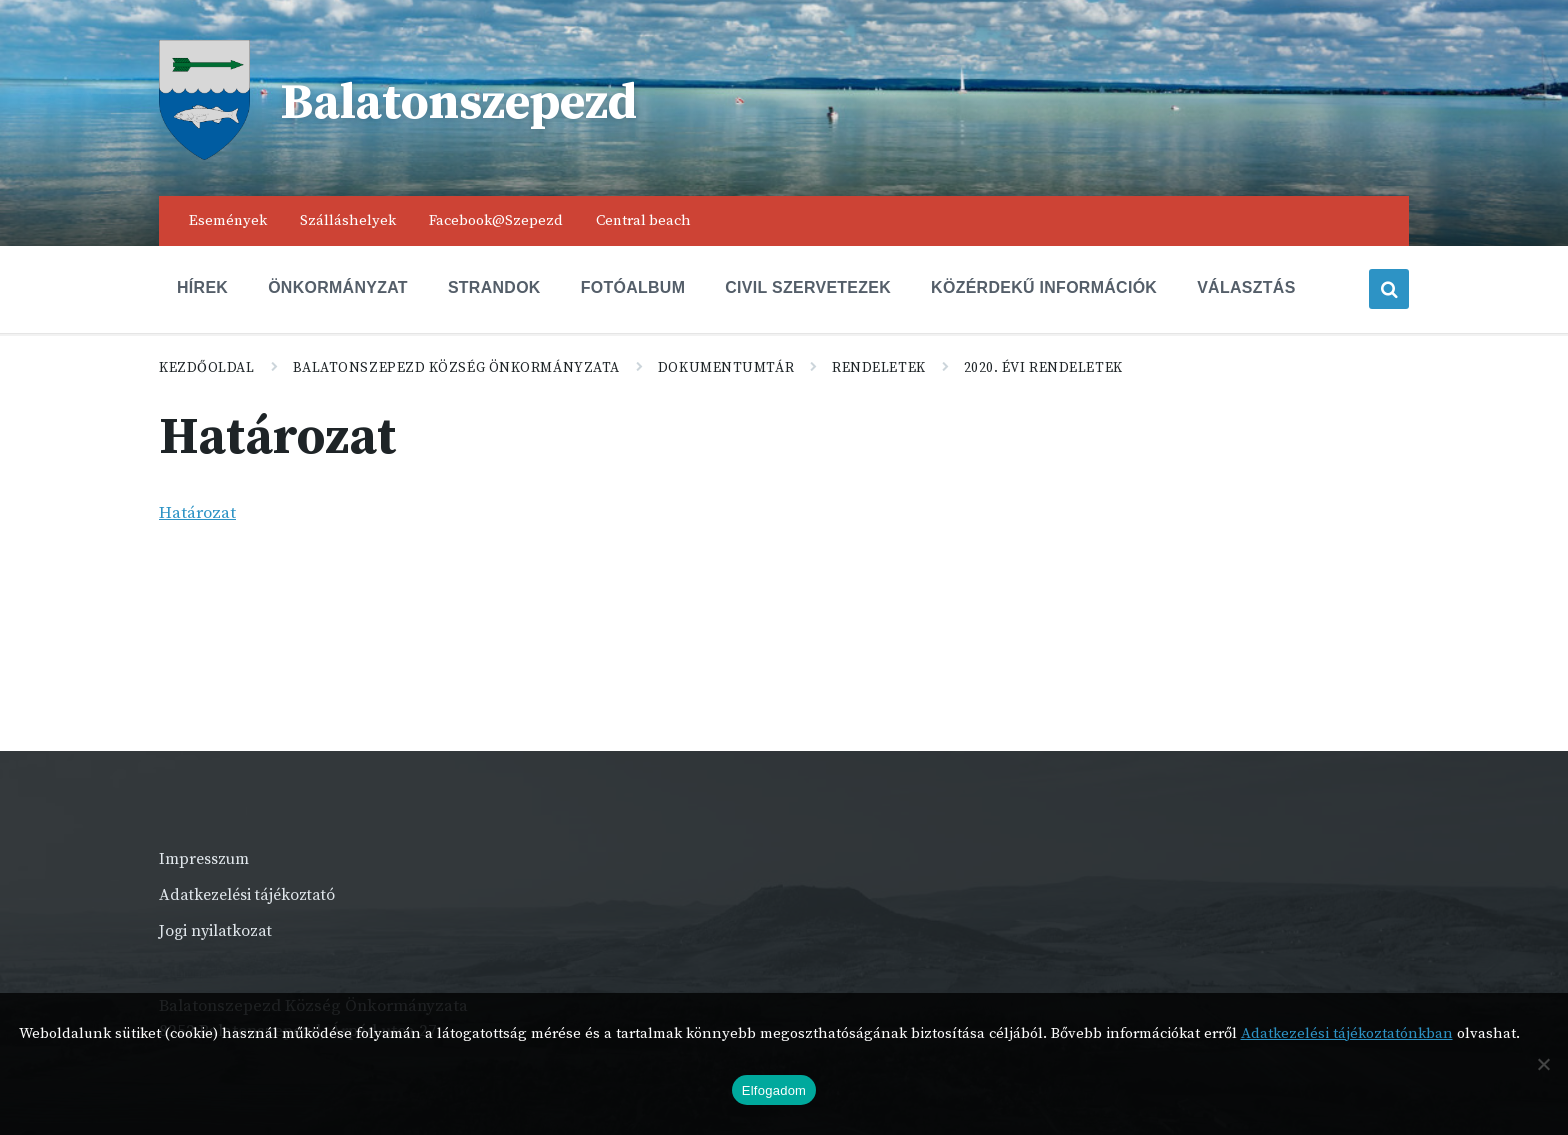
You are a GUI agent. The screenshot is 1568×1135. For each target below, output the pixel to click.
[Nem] (1543, 1064)
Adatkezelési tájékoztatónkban (1347, 1033)
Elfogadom (774, 1090)
